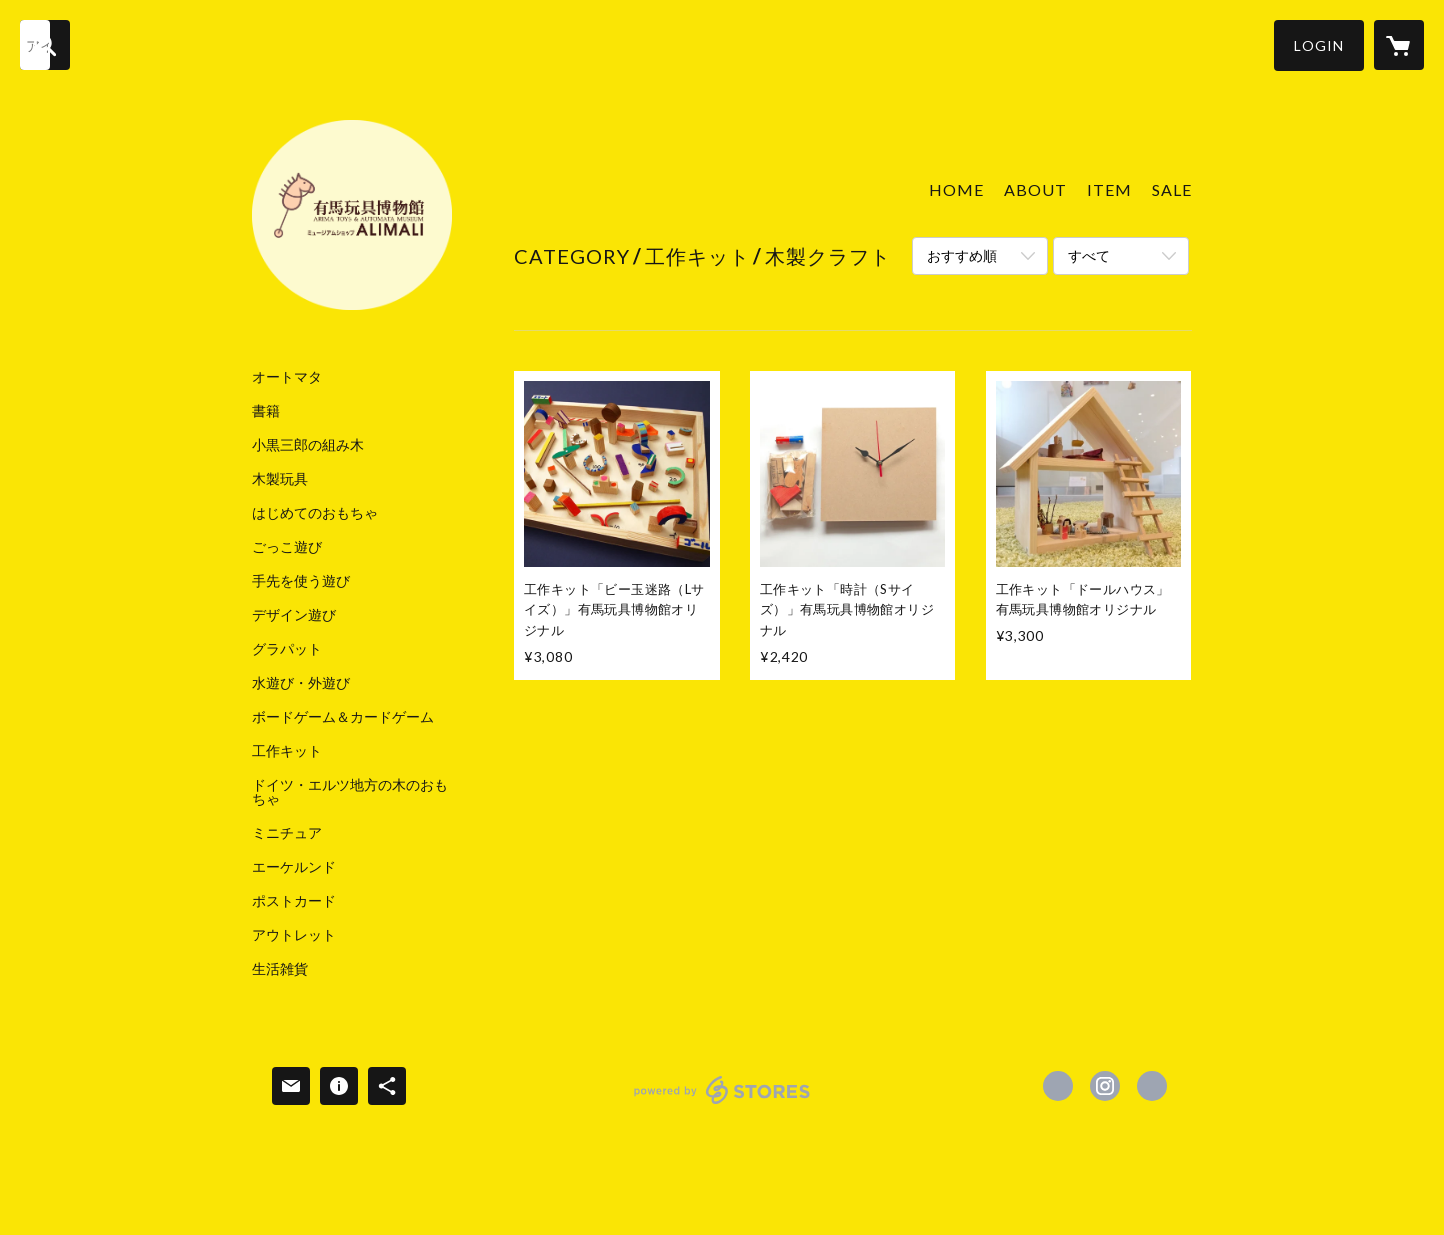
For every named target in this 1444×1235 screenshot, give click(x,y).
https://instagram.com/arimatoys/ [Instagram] (1105, 1086)
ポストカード (294, 901)
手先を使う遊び (301, 581)
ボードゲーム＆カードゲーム (343, 717)
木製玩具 (280, 479)
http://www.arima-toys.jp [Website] (1152, 1086)
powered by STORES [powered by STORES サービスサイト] (722, 1103)
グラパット (287, 649)
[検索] (45, 45)
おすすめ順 (962, 255)
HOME (956, 189)
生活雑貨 (280, 969)
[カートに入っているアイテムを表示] (1399, 45)
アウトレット (294, 935)
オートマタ (287, 377)
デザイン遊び (294, 615)
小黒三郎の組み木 (308, 445)
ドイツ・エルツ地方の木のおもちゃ (350, 792)
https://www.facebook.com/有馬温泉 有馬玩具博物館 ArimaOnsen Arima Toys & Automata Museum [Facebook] (1058, 1086)
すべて (1089, 255)
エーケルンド (294, 867)
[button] (1319, 45)
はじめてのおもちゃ (315, 513)
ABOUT (1035, 189)
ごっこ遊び (287, 547)
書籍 (266, 411)
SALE (1172, 189)
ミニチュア (287, 833)
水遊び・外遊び (301, 683)
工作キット (287, 751)
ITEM (1109, 189)
